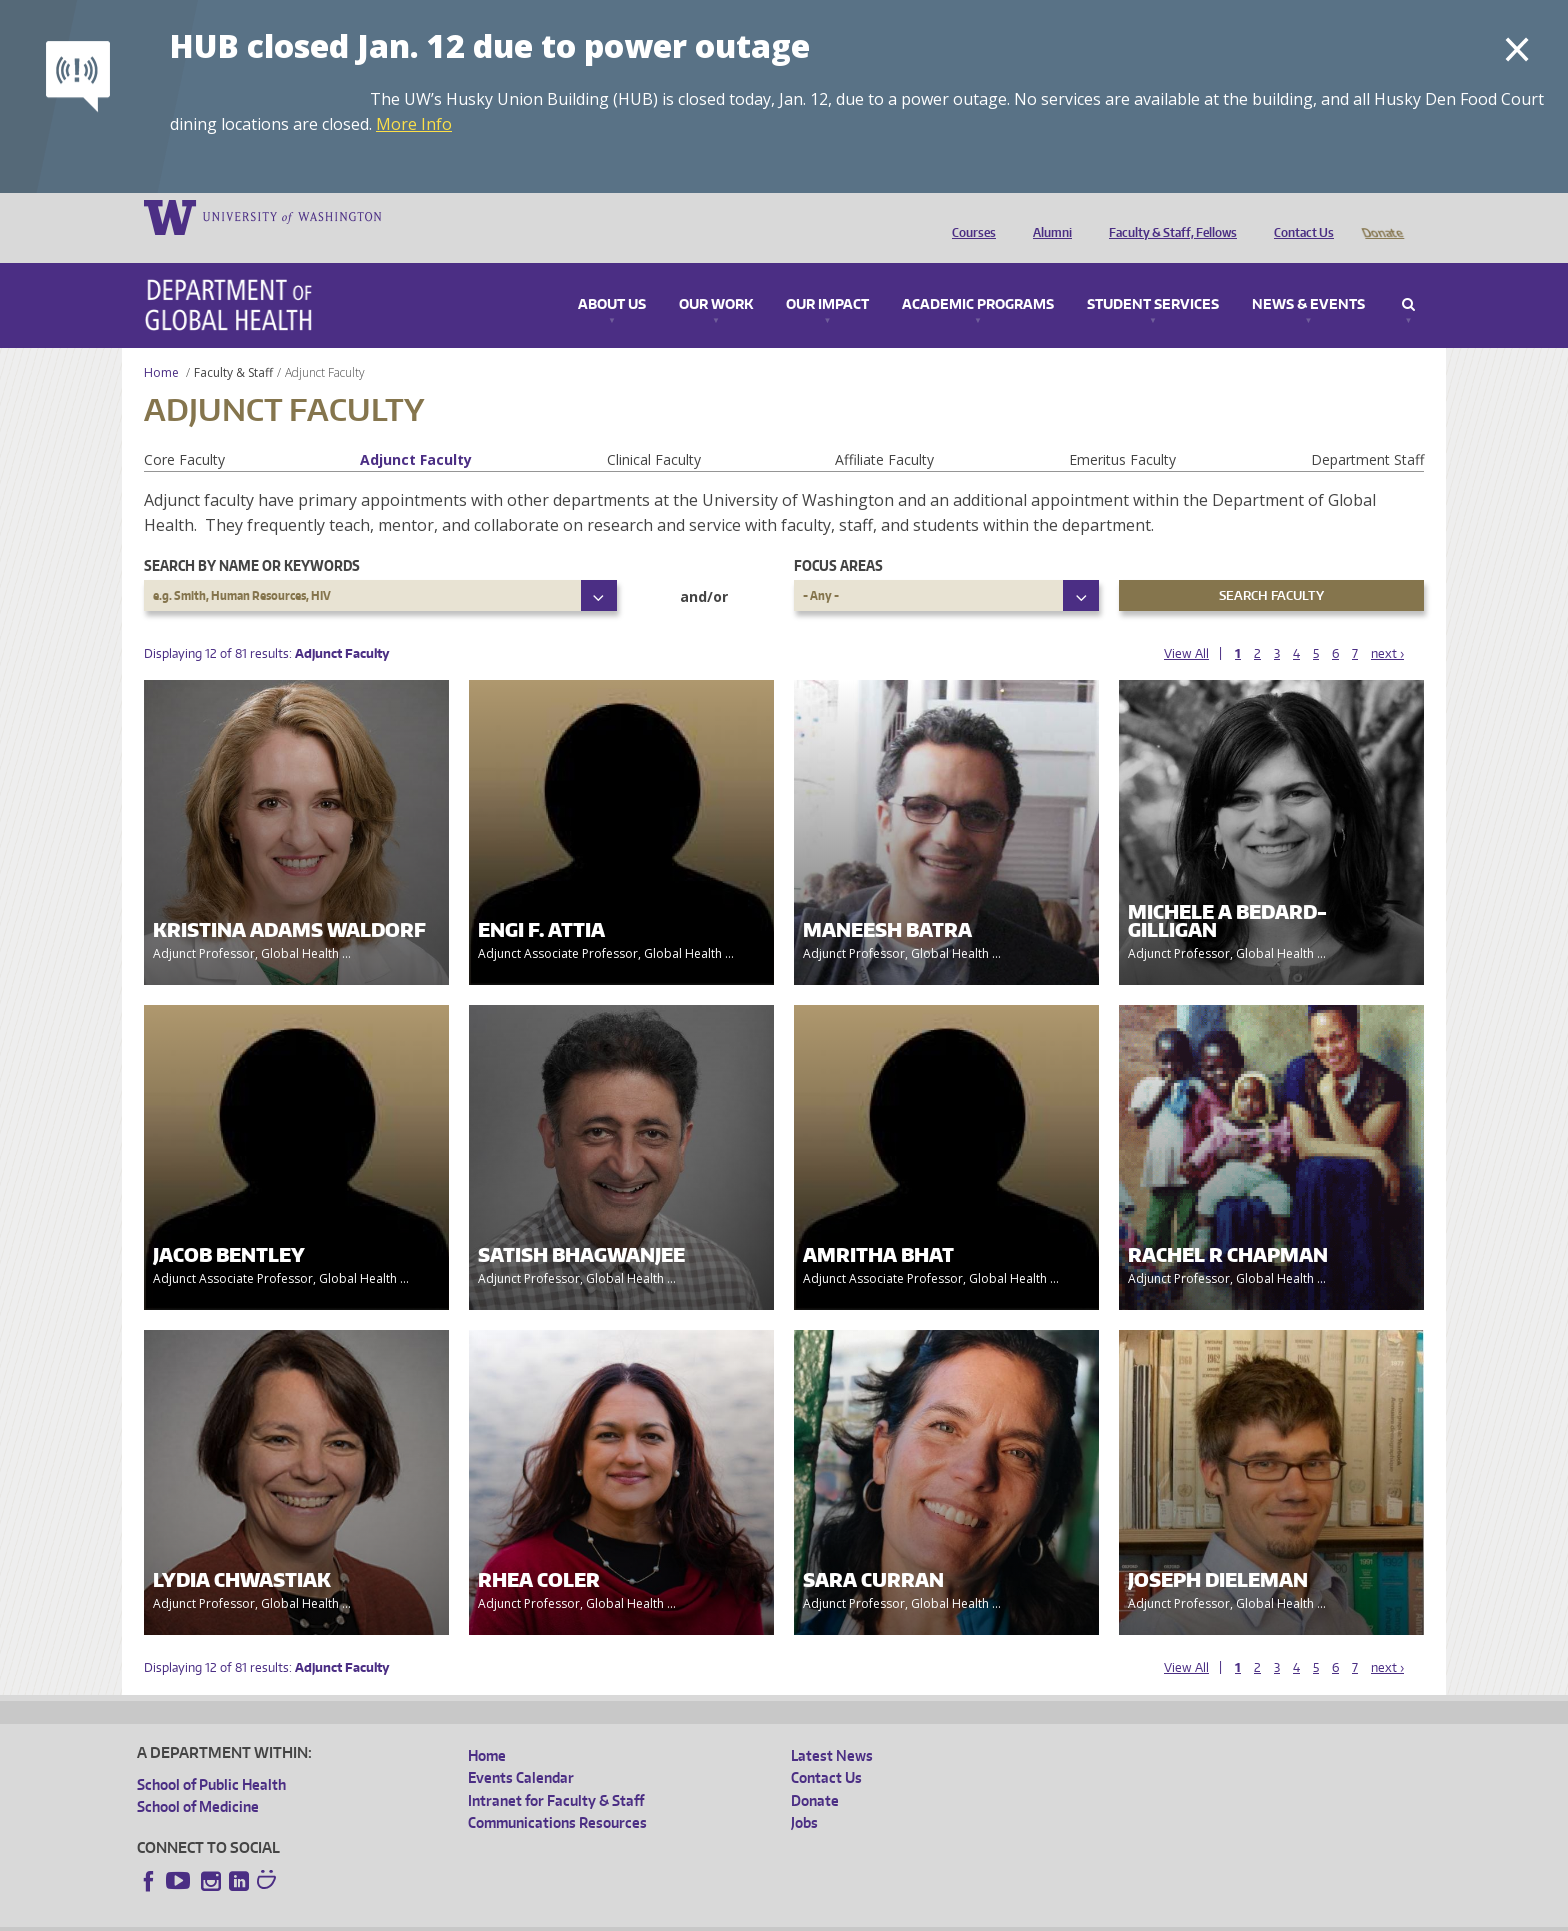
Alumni (1047, 216)
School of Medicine (198, 1778)
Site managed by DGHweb (602, 1915)
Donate (1381, 216)
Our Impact (827, 277)
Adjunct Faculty (416, 431)
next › (1387, 625)
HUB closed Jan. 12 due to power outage (490, 45)
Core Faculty (184, 431)
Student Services (1153, 277)
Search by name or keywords (252, 537)
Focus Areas (838, 537)
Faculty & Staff (233, 344)
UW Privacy (402, 1915)
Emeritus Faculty (1122, 431)
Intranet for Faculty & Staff (556, 1772)
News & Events (1308, 277)
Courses (969, 216)
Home (161, 344)
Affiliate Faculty (884, 431)
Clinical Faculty (654, 431)
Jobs (804, 1794)
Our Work (716, 277)
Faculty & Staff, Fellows (1168, 216)
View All (1186, 625)
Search (1408, 277)
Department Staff (1367, 431)
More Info (414, 124)
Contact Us (1299, 216)
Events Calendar (521, 1749)
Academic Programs (978, 277)
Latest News (832, 1727)
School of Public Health (211, 1756)
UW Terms (483, 1915)
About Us (612, 277)
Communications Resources (557, 1794)
